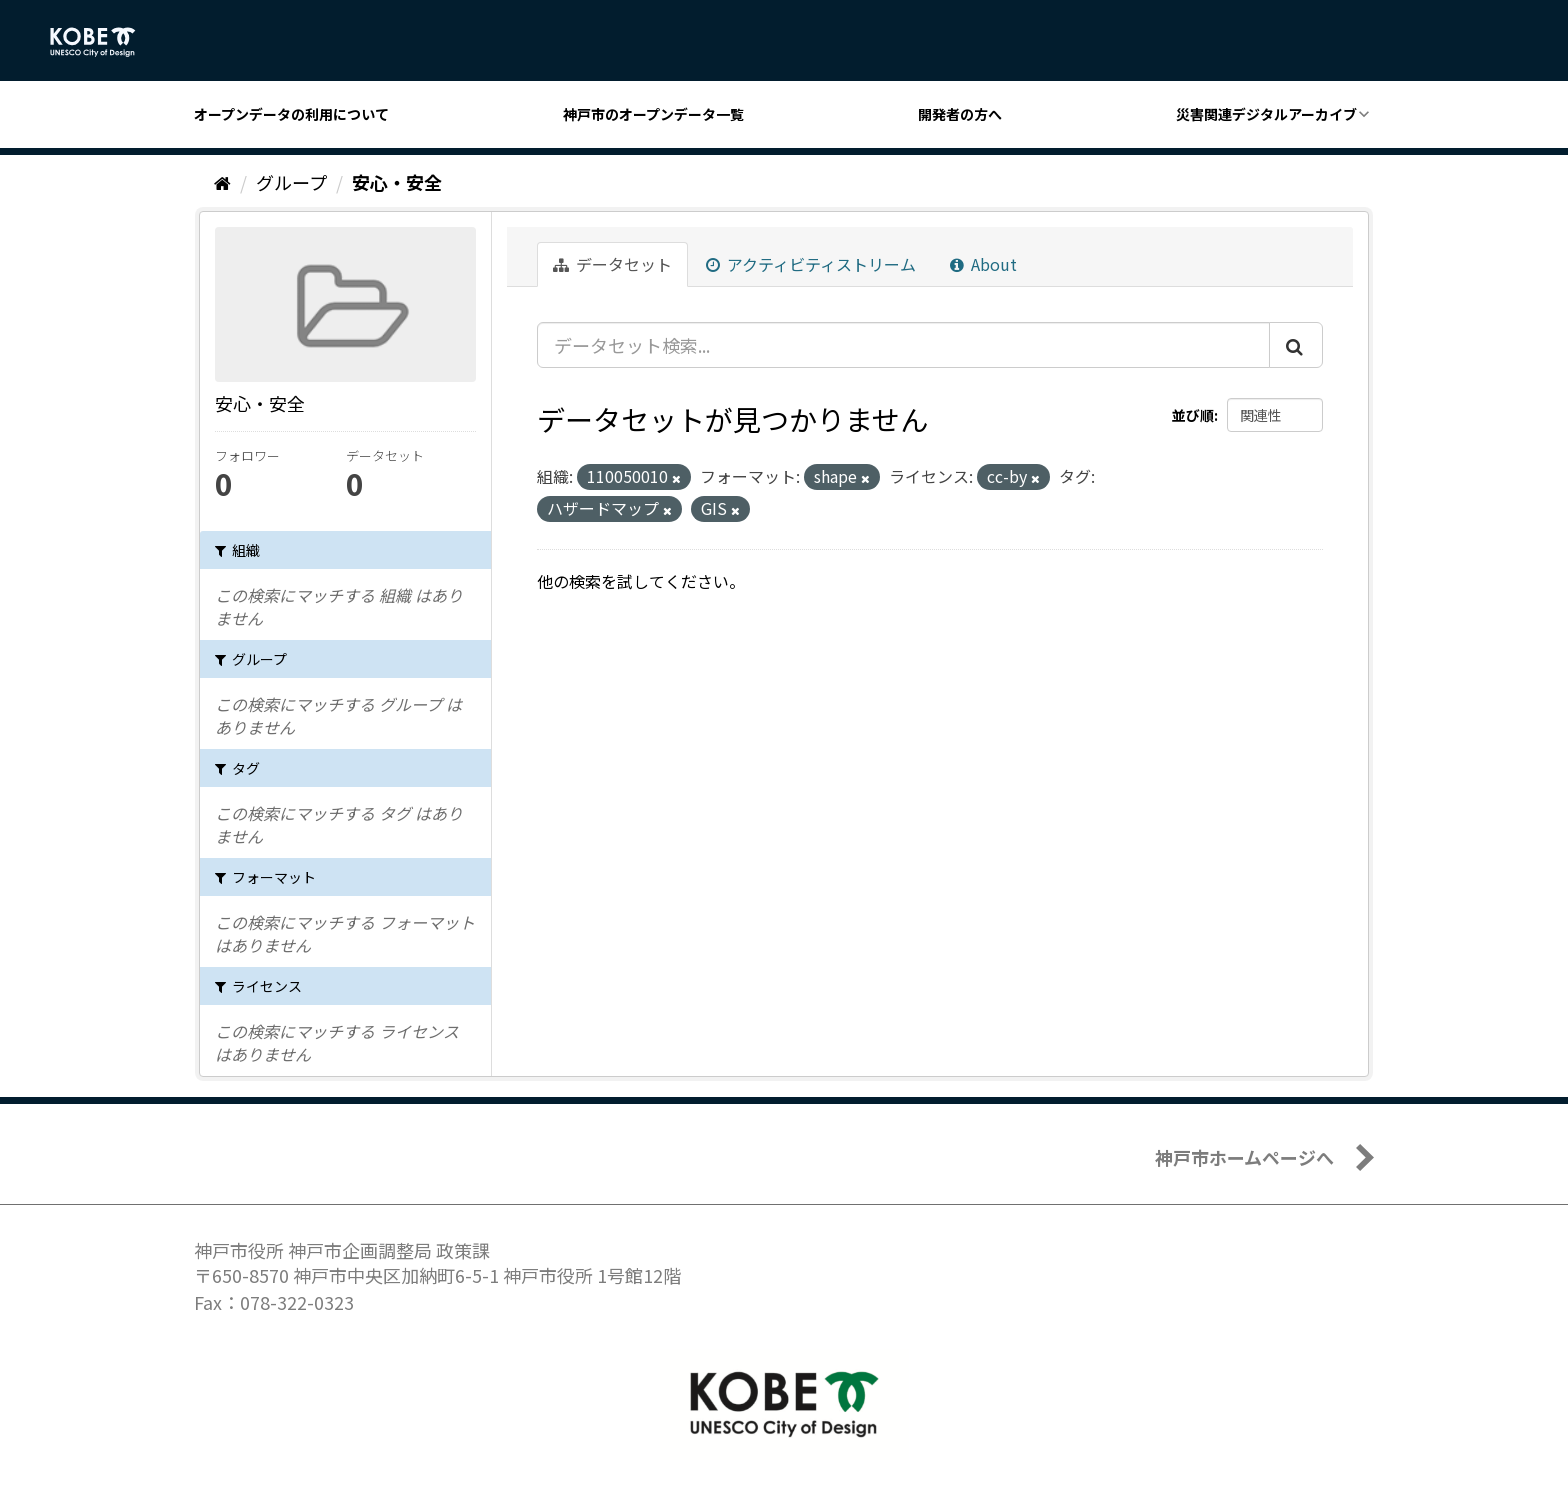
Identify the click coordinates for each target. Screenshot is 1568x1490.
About (983, 264)
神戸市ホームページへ (1244, 1157)
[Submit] (1296, 345)
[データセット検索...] (903, 345)
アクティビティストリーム (811, 264)
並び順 (1193, 415)
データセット (612, 264)
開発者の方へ (960, 114)
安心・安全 (397, 182)
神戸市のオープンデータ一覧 (653, 114)
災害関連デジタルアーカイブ (1266, 114)
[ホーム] (222, 182)
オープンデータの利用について (291, 114)
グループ (291, 182)
